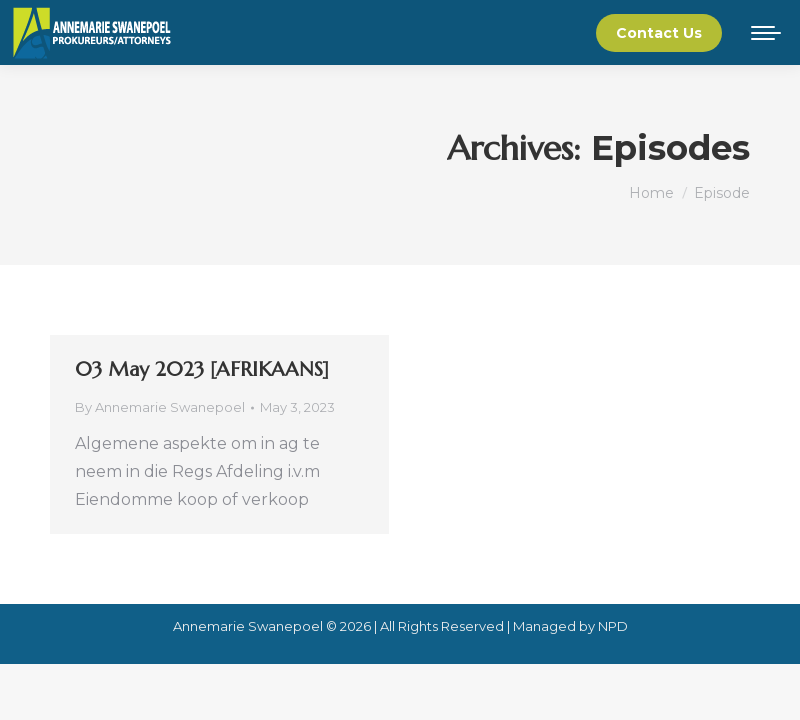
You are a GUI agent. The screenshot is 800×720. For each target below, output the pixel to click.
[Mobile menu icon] (766, 33)
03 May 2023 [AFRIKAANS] (202, 369)
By (160, 407)
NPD (613, 626)
